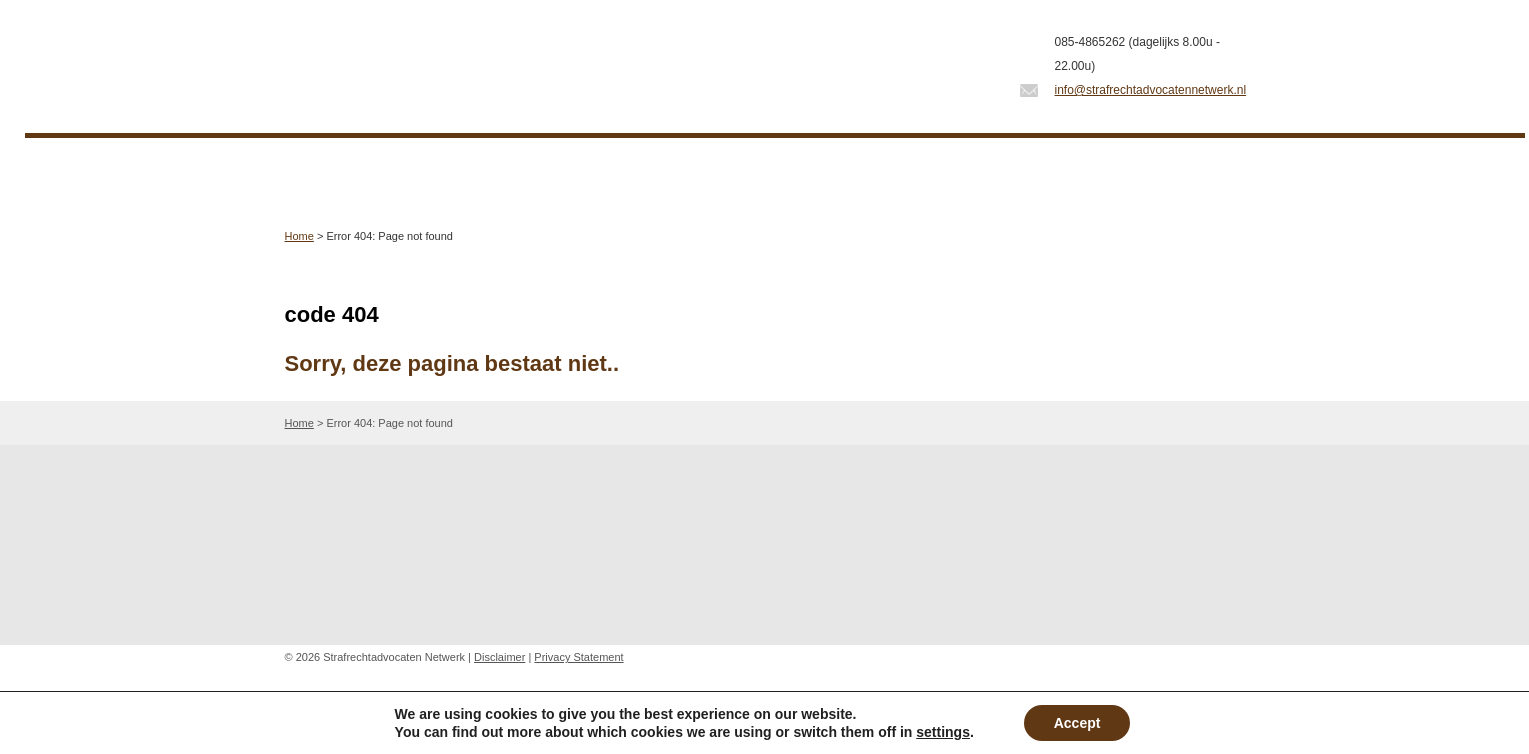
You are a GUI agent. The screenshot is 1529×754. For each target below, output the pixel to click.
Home (299, 236)
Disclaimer (499, 657)
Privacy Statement (578, 657)
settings (943, 732)
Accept (1077, 723)
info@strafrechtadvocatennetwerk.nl (1151, 90)
